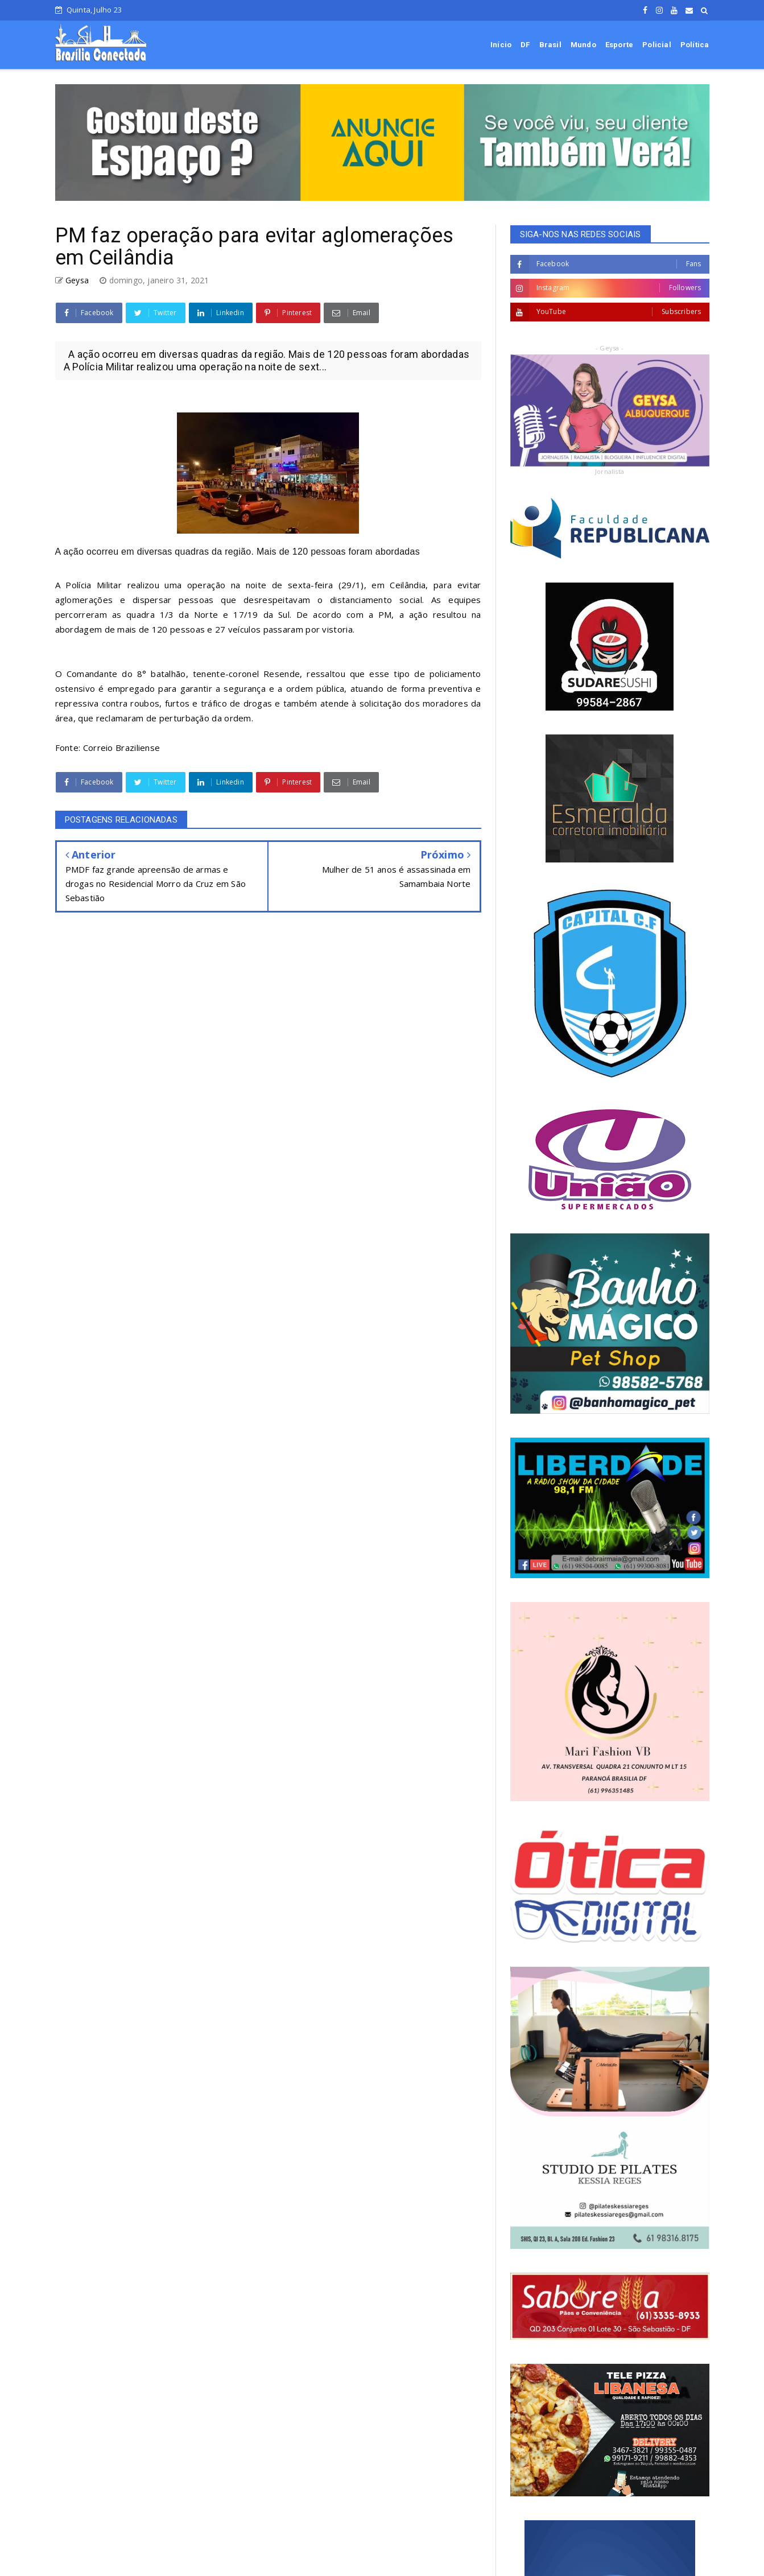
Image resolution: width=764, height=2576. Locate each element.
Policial (656, 44)
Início (500, 44)
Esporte (619, 44)
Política (694, 44)
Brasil (550, 44)
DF (525, 44)
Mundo (583, 44)
